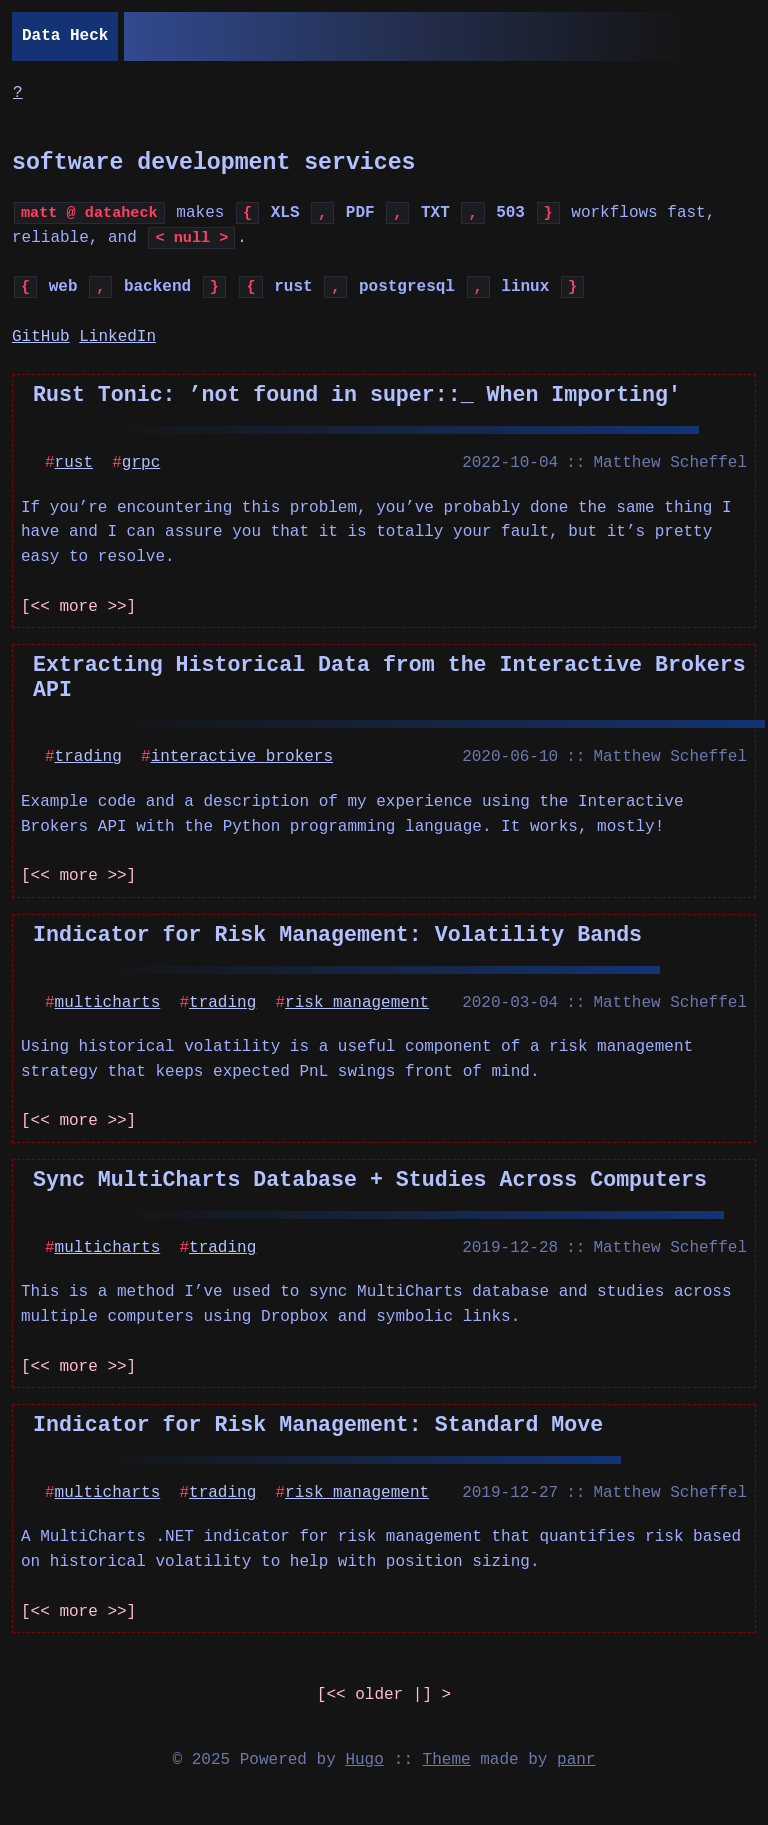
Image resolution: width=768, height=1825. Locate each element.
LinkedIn (117, 337)
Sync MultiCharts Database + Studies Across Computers (370, 1179)
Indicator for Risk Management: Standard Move (318, 1424)
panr (576, 1760)
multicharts (108, 1003)
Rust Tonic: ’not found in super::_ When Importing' (357, 394)
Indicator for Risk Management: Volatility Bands (337, 934)
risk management (357, 1003)
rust (74, 463)
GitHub (41, 337)
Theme (447, 1760)
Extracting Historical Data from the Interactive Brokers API (389, 677)
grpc (141, 463)
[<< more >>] (78, 607)
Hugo (364, 1760)
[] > (384, 1695)
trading (88, 757)
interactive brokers (242, 757)
